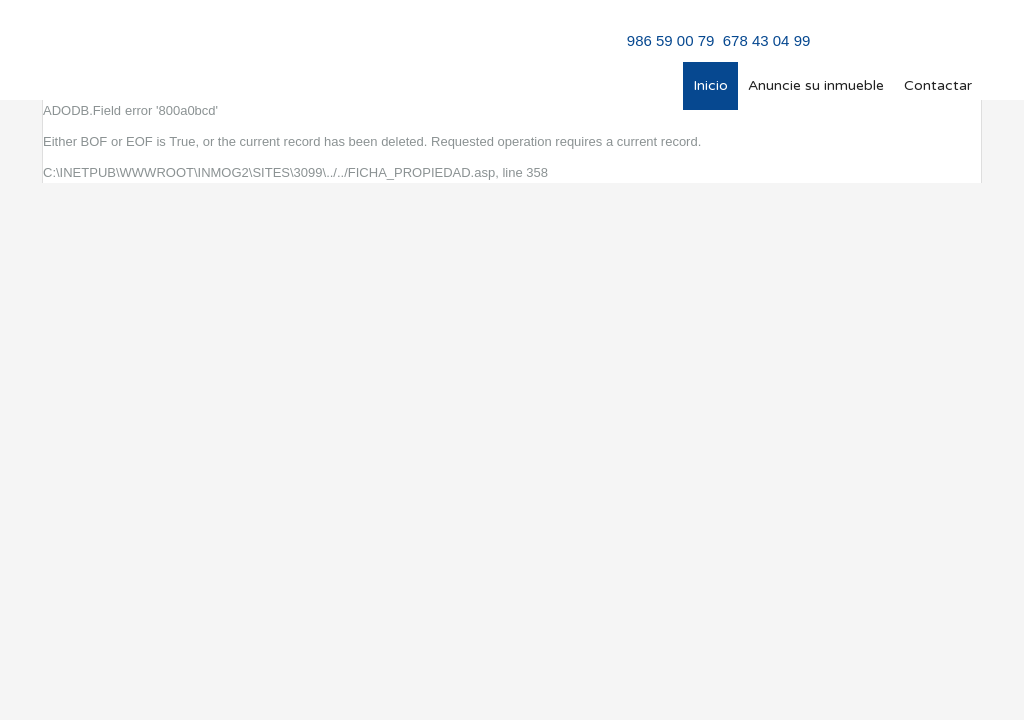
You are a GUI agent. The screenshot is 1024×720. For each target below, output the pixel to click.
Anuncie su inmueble (816, 85)
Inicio (710, 85)
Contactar (938, 85)
